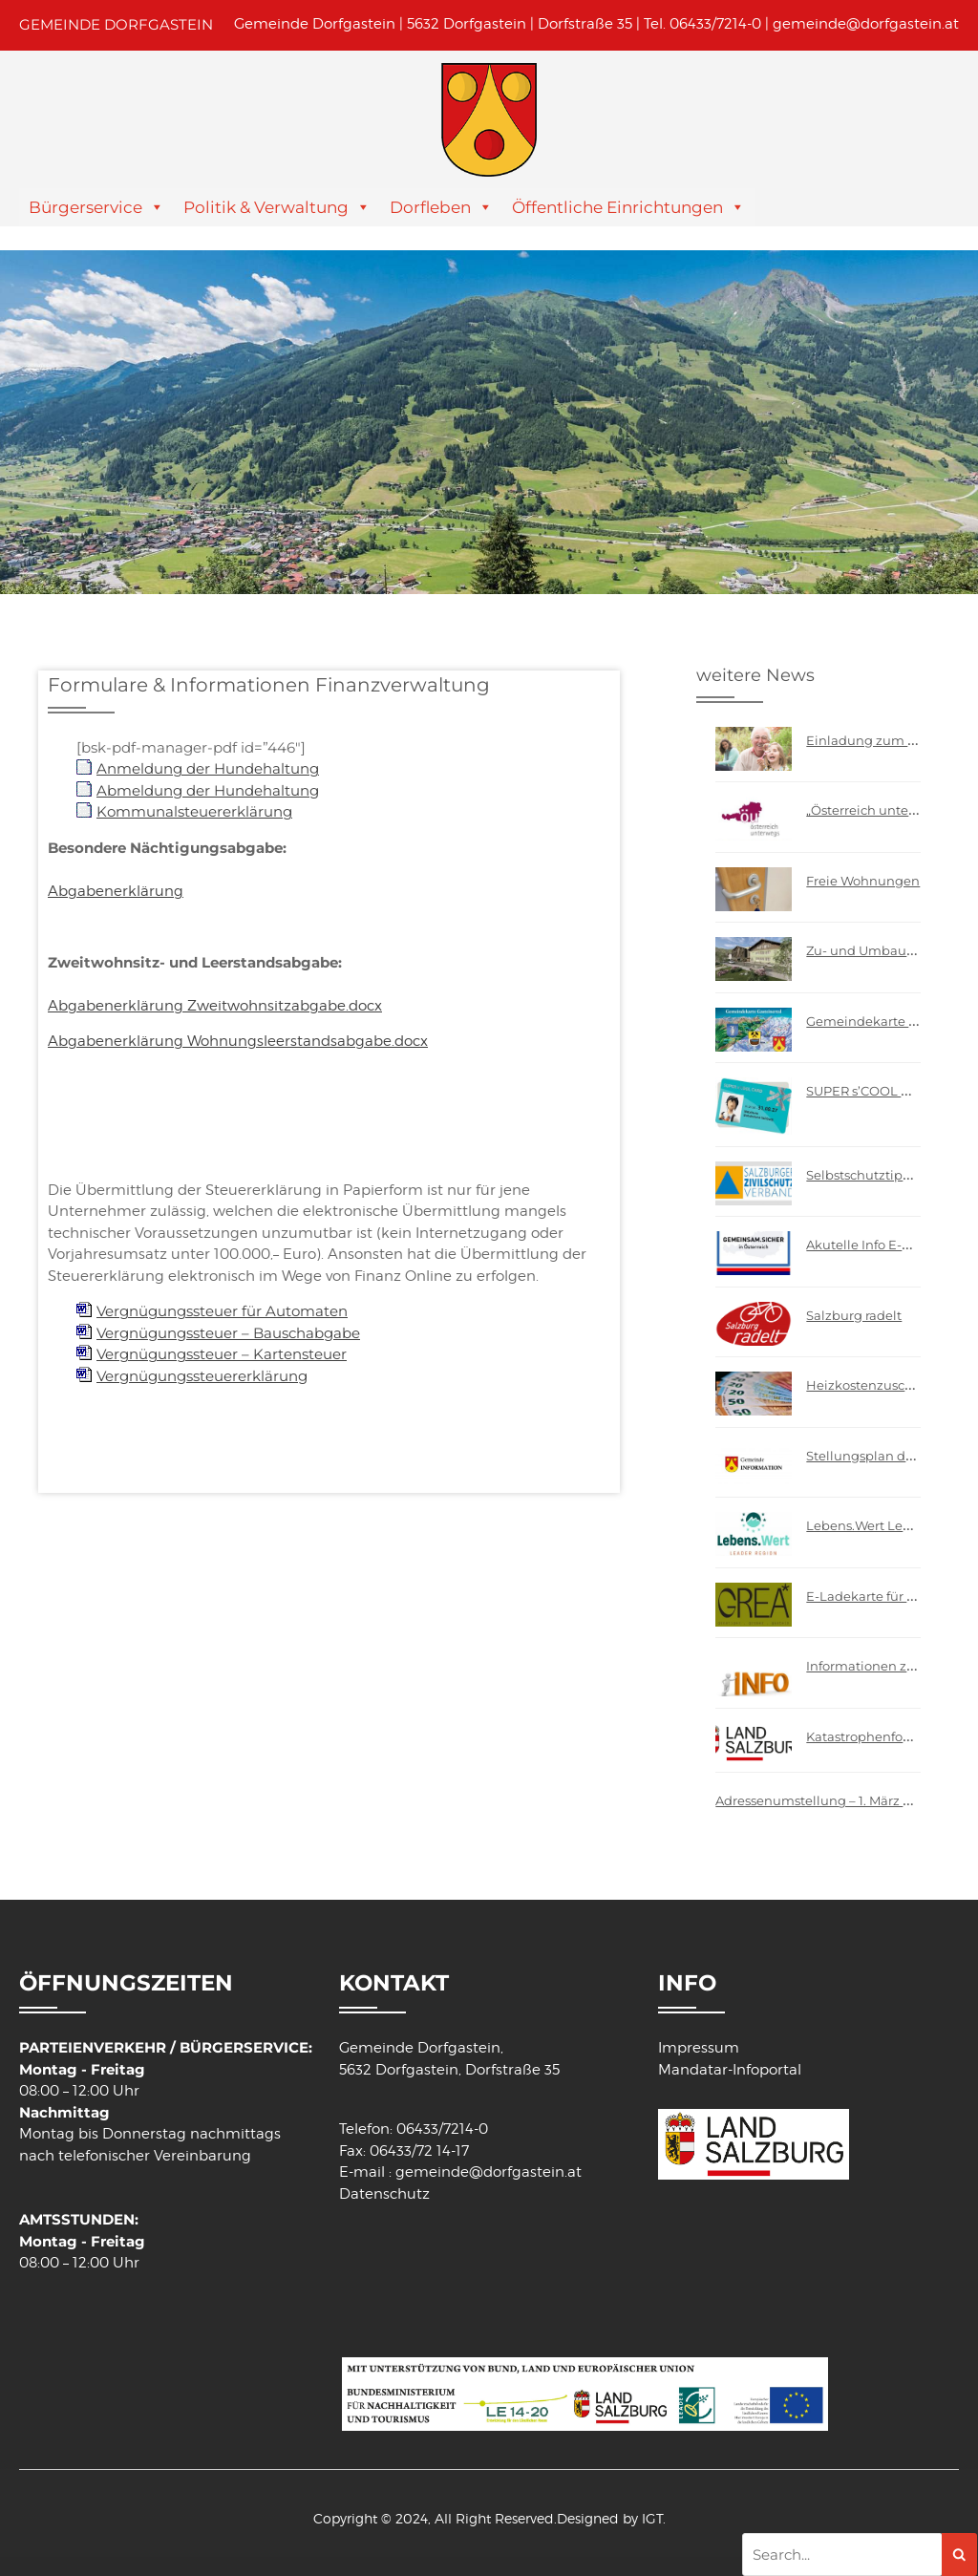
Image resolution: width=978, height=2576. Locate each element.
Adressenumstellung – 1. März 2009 (824, 1800)
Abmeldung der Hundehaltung (207, 790)
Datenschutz (384, 2194)
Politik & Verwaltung (266, 207)
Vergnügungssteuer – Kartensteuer (221, 1354)
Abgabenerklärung (115, 891)
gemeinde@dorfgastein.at (866, 23)
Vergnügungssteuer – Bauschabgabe (228, 1333)
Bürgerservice (85, 207)
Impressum (698, 2047)
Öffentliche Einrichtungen (617, 207)
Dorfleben (430, 207)
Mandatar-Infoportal (729, 2069)
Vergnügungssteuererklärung (202, 1376)
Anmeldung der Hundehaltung (207, 768)
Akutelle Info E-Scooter (877, 1244)
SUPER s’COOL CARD (871, 1090)
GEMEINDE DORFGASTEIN (116, 24)
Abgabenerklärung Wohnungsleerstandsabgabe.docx (238, 1041)
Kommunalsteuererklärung (194, 811)
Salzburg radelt (854, 1315)
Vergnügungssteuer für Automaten (222, 1311)
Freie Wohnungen (863, 880)
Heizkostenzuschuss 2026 (886, 1385)
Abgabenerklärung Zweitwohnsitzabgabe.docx (215, 1005)
